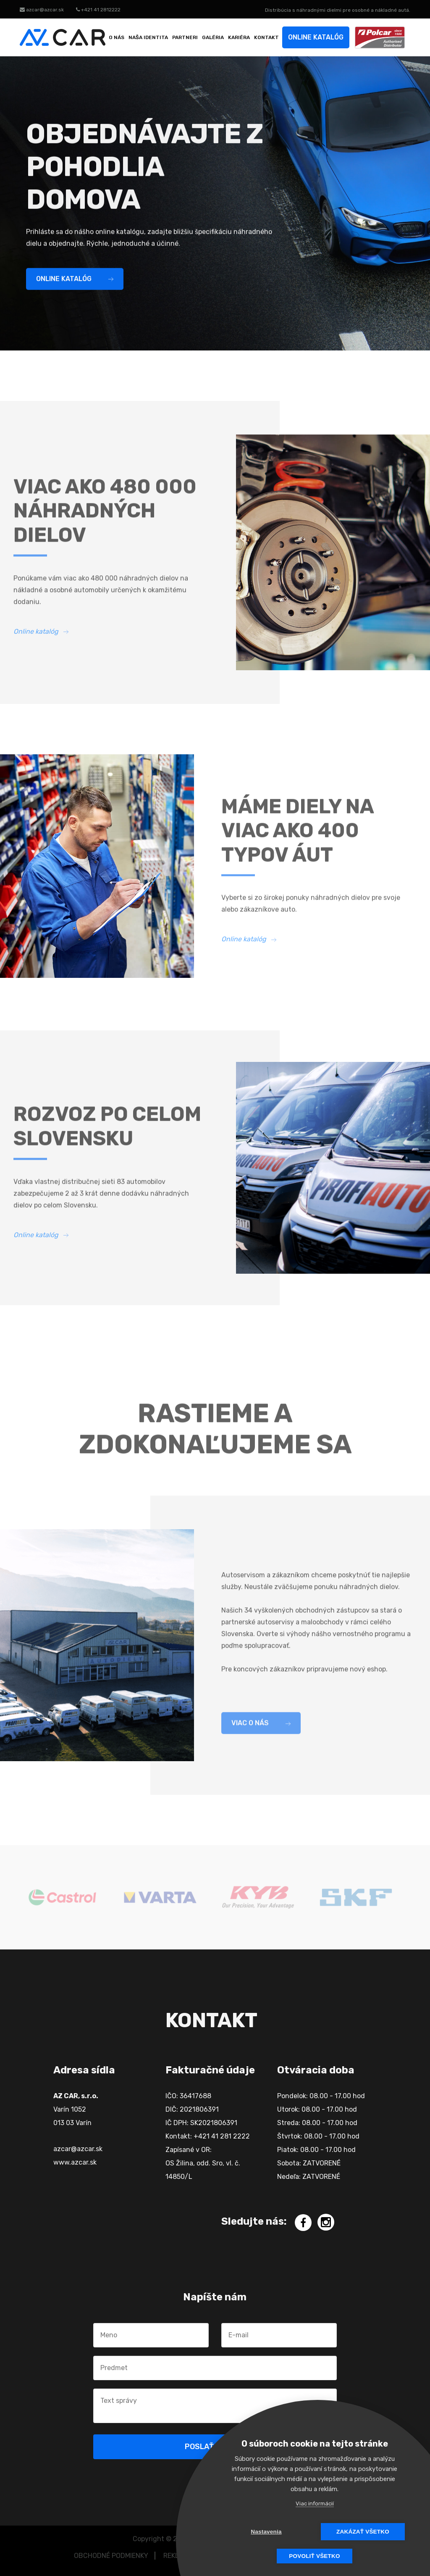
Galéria (213, 37)
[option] (62, 1897)
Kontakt (266, 37)
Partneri (185, 37)
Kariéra (239, 37)
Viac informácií (315, 2503)
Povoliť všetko (314, 2556)
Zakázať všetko (362, 2532)
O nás (116, 37)
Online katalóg (315, 37)
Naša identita (148, 37)
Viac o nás (261, 1731)
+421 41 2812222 (98, 10)
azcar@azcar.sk (42, 10)
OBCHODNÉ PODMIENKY (111, 2556)
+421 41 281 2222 (222, 2136)
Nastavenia (266, 2532)
